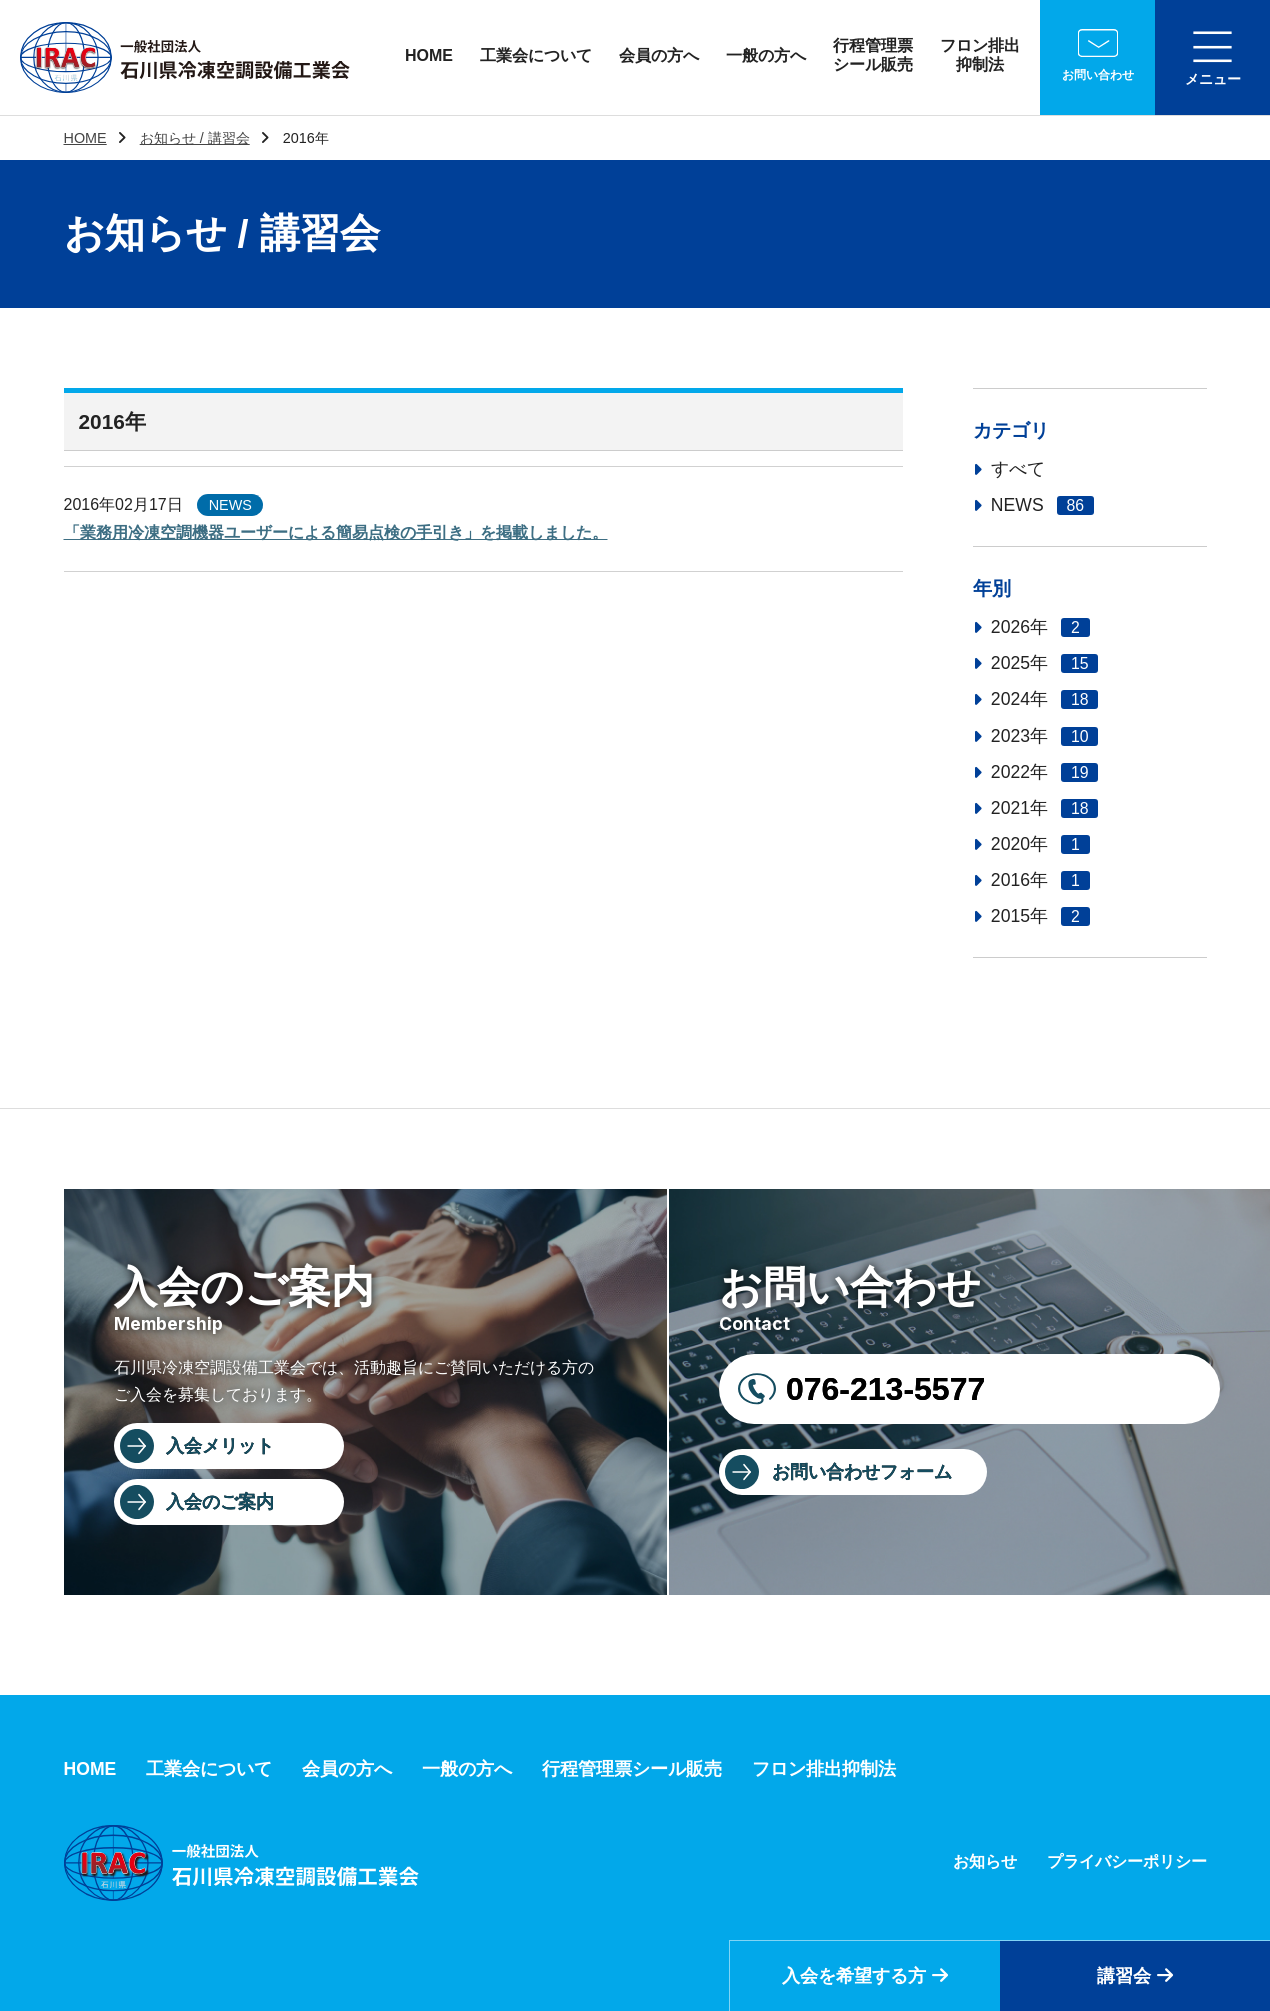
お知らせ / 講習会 (195, 138)
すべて (1018, 469)
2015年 (1040, 916)
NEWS (1042, 505)
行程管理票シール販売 (873, 55)
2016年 (1040, 880)
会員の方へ (659, 55)
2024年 (1045, 699)
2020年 (1040, 844)
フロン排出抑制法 (980, 55)
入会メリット (220, 1446)
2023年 (1045, 736)
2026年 (1040, 627)
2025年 (1045, 663)
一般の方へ (766, 55)
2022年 (1045, 772)
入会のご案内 (220, 1502)
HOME (429, 55)
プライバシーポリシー (1127, 1861)
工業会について (536, 55)
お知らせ (985, 1861)
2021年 (1045, 808)
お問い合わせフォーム (862, 1472)
